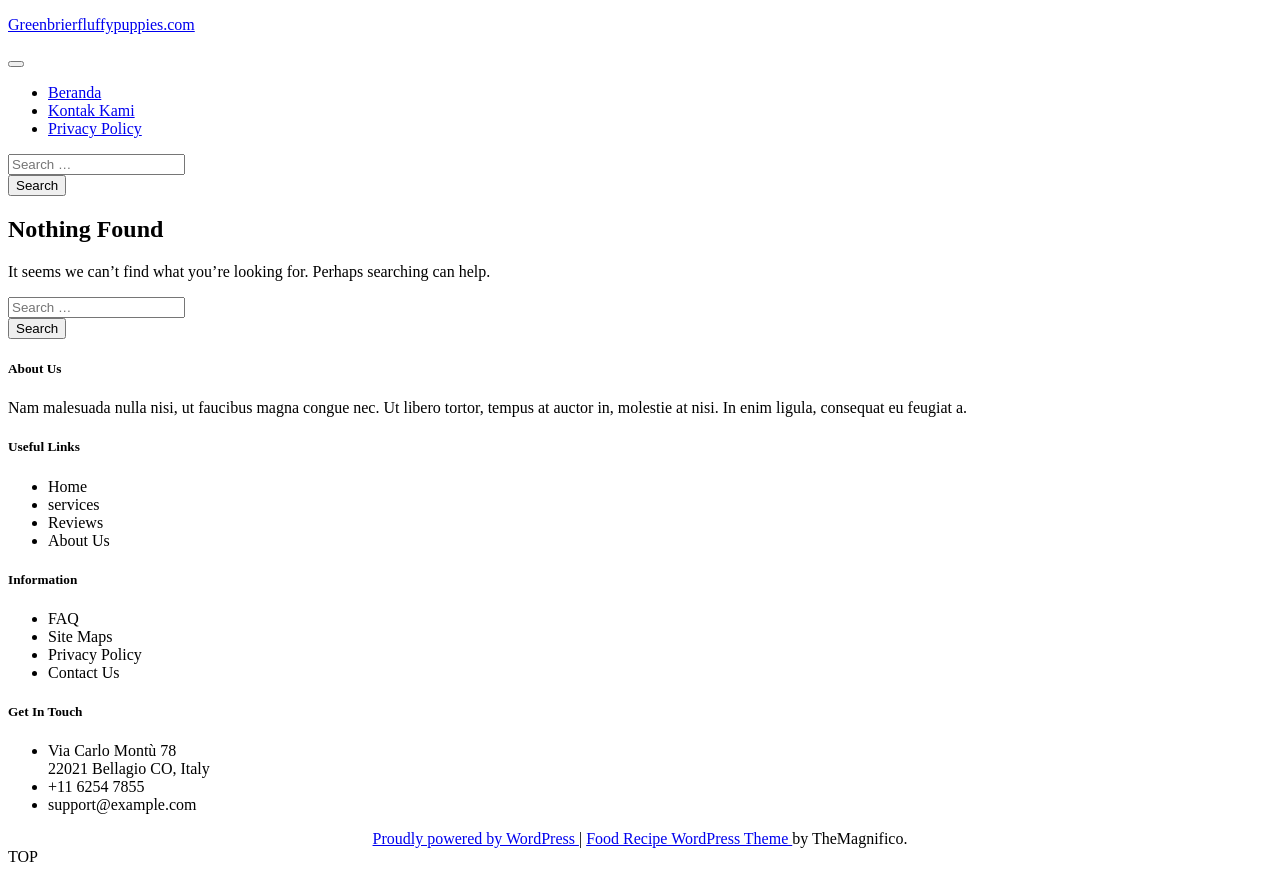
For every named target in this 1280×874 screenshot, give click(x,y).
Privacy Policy (95, 128)
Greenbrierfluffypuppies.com (101, 24)
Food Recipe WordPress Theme (689, 838)
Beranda (74, 92)
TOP (23, 856)
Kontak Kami (91, 110)
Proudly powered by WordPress (476, 838)
